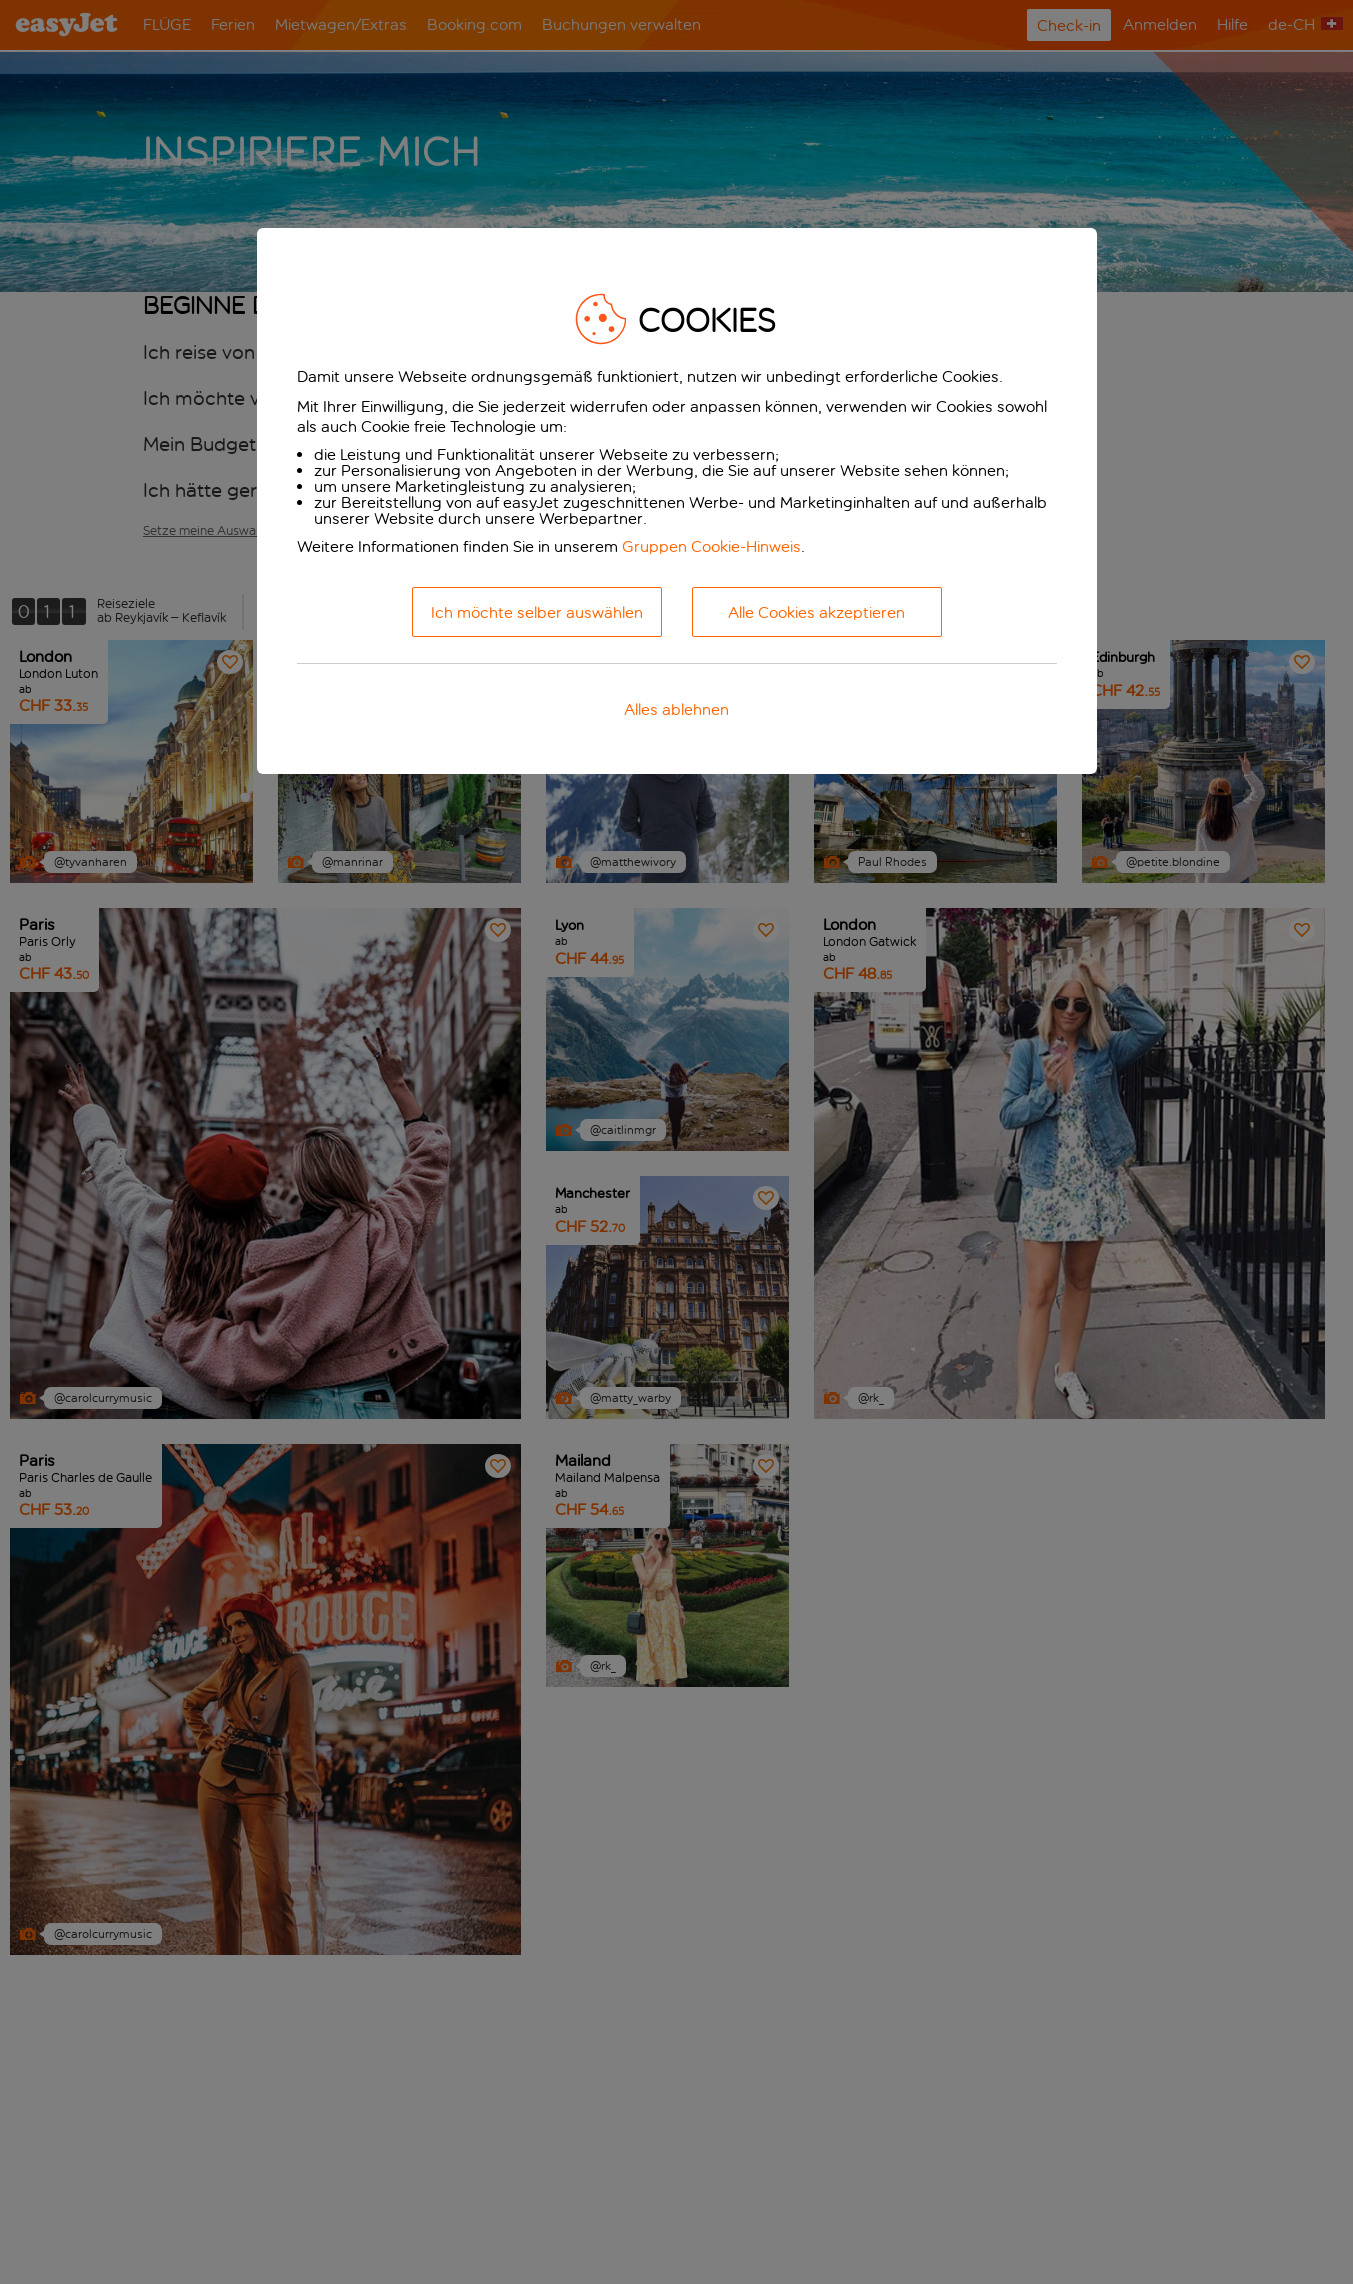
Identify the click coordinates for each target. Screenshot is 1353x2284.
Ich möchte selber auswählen (537, 612)
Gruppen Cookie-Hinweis (711, 546)
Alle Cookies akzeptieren (816, 612)
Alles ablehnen (676, 709)
